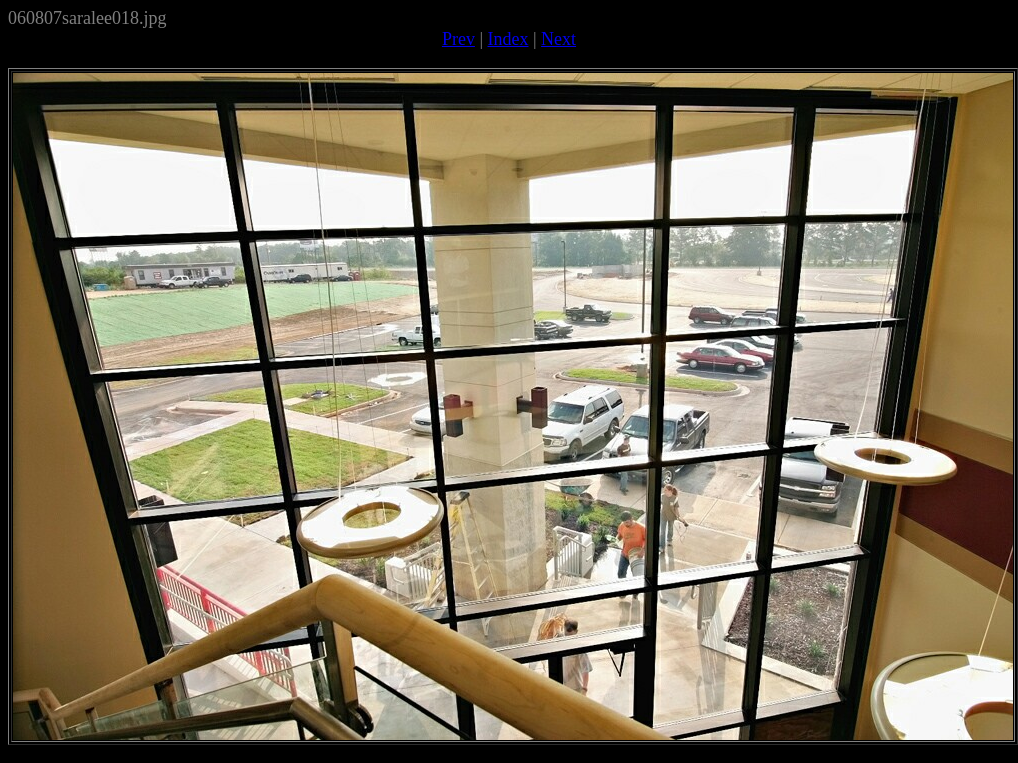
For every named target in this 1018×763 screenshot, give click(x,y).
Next (558, 39)
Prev (458, 39)
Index (508, 39)
